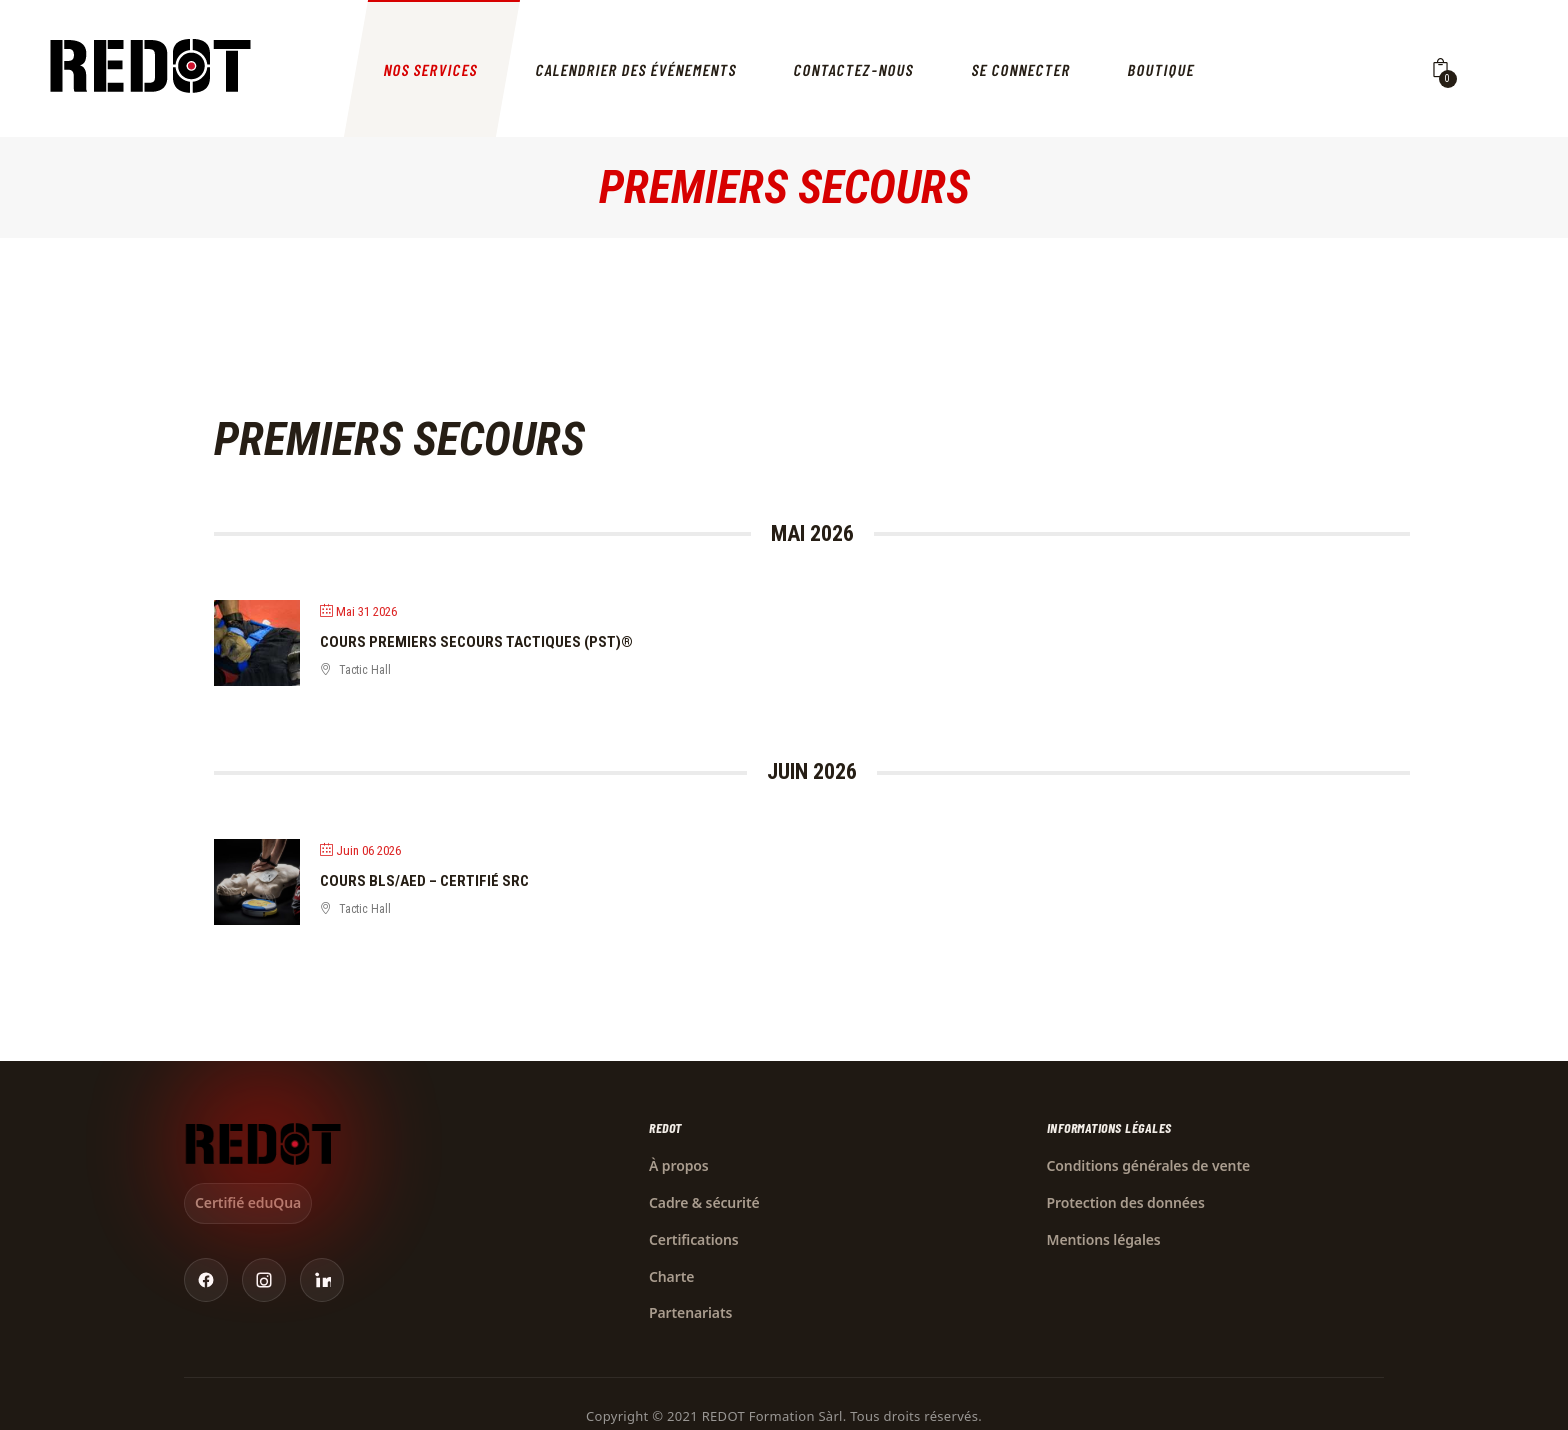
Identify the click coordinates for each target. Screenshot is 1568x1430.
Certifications (694, 1239)
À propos (679, 1165)
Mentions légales (1104, 1239)
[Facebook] (206, 1280)
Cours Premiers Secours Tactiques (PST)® (476, 642)
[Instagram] (264, 1280)
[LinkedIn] (322, 1280)
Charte (671, 1276)
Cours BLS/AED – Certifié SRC (424, 881)
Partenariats (690, 1312)
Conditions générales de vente (1149, 1165)
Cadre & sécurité (704, 1202)
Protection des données (1126, 1202)
